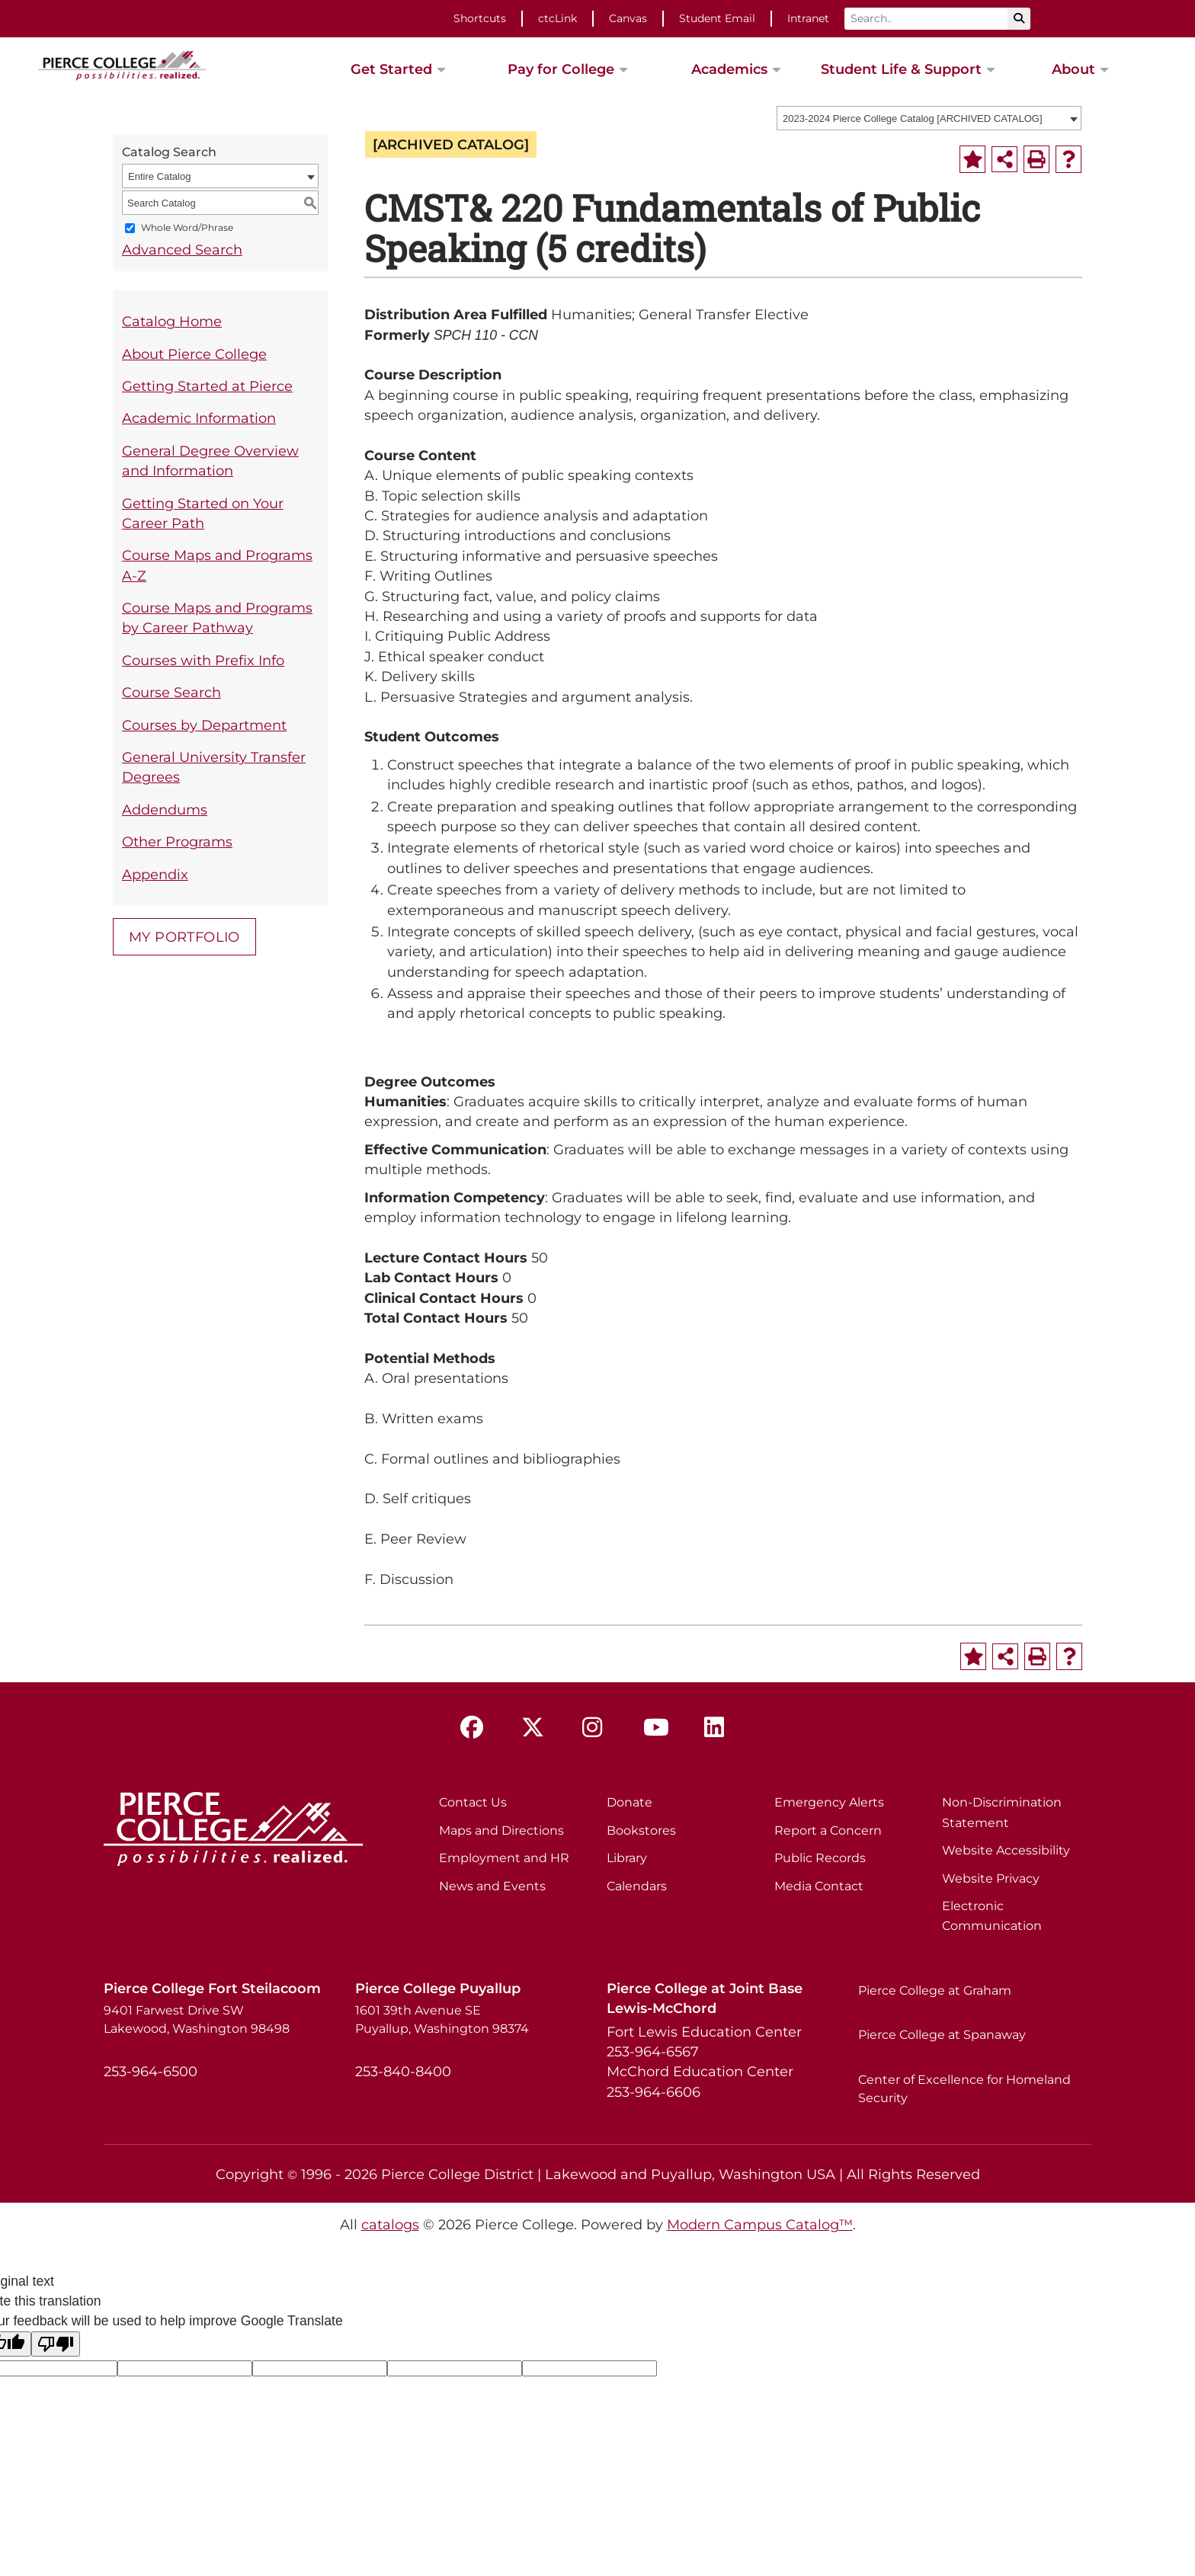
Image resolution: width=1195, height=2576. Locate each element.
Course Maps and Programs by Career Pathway (217, 617)
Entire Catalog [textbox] (159, 176)
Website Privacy (991, 1878)
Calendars (637, 1886)
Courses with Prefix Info (203, 660)
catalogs (390, 2224)
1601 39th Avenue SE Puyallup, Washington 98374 (442, 2019)
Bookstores (641, 1830)
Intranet (808, 18)
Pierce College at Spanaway (942, 2034)
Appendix (155, 874)
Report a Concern (828, 1830)
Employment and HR (504, 1858)
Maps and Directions (501, 1830)
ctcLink (557, 18)
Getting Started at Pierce (207, 386)
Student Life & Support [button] (901, 69)
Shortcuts (479, 18)
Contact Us (473, 1802)
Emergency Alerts (829, 1802)
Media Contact (818, 1886)
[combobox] (929, 118)
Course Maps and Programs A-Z (217, 565)
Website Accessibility (1006, 1850)
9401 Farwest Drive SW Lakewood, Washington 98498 (197, 2019)
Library (627, 1858)
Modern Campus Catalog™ (760, 2224)
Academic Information (199, 418)
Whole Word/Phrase (187, 228)
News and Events (492, 1886)
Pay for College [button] (561, 69)
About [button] (1073, 69)
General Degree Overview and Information (210, 460)
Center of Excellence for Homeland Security (964, 2088)
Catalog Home (172, 321)
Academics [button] (729, 69)
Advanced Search (182, 250)
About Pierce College (194, 354)
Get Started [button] (391, 69)
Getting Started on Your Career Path (203, 513)
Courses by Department (204, 725)
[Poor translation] (55, 2344)
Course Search (171, 692)
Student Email (717, 18)
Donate (629, 1802)
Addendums (164, 810)
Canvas (628, 18)
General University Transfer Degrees (214, 767)
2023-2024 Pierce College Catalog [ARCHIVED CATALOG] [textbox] (913, 118)
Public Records (820, 1858)
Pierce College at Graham (934, 1990)
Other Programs (177, 842)
